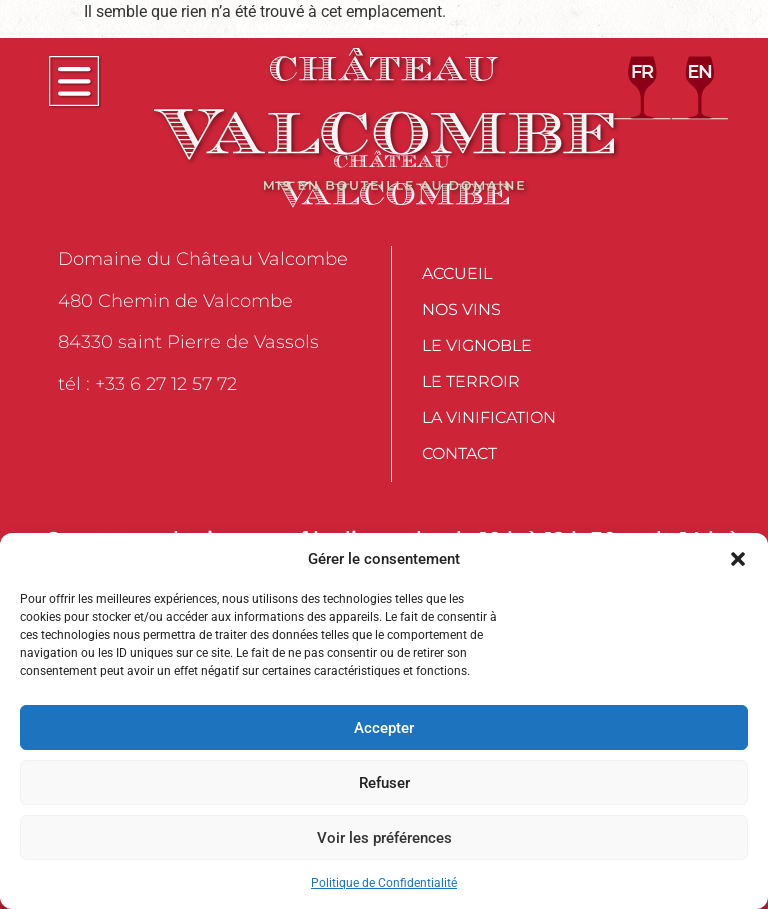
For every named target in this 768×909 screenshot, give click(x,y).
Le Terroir (471, 381)
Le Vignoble (477, 345)
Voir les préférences (384, 838)
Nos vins (461, 309)
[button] (738, 559)
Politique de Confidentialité (384, 883)
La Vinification (489, 417)
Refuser (384, 783)
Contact (459, 453)
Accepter (384, 728)
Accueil (457, 273)
